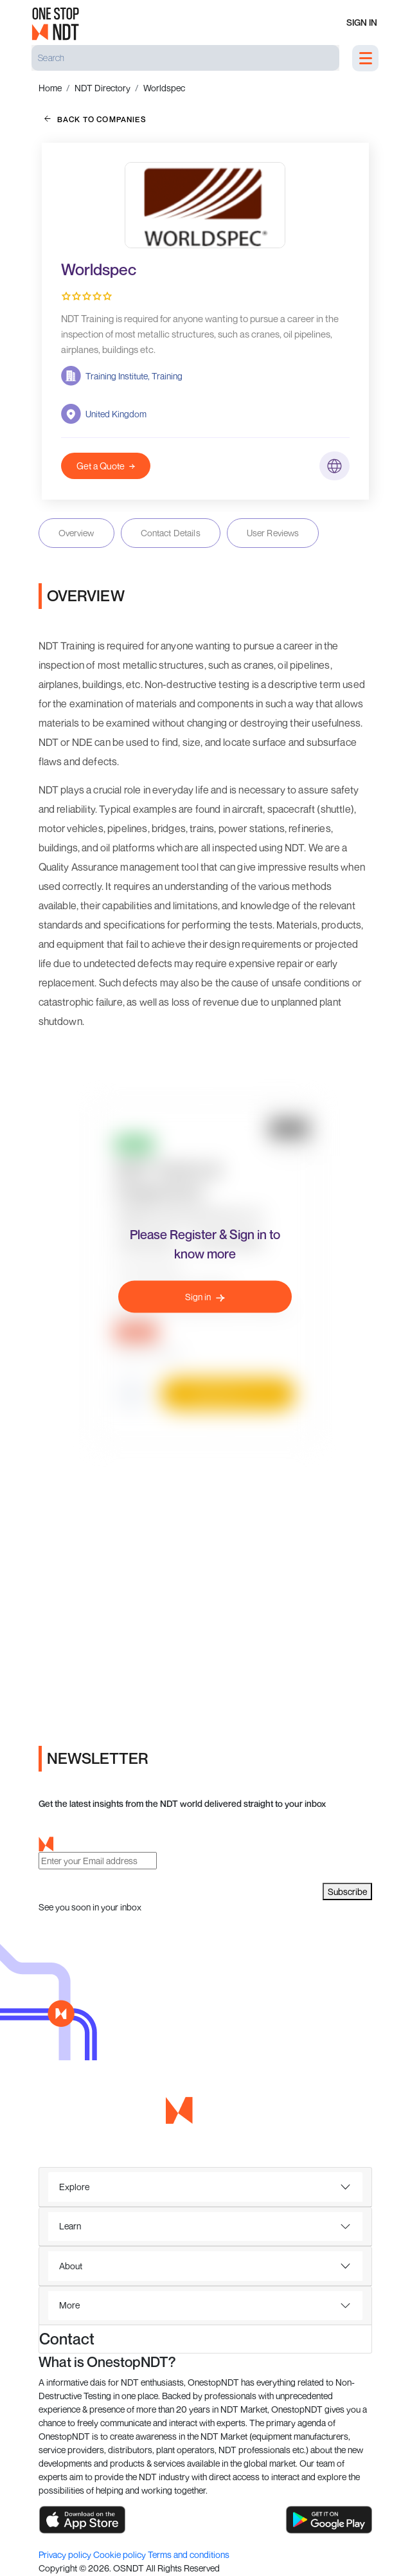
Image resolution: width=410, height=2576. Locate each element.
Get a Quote (106, 465)
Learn (70, 2225)
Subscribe (347, 1891)
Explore (74, 2186)
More (69, 2304)
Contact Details (171, 532)
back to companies (95, 119)
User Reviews (273, 532)
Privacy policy (66, 2554)
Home (50, 87)
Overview (76, 532)
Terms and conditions (188, 2554)
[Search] (185, 58)
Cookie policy (120, 2554)
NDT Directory (102, 87)
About (70, 2265)
